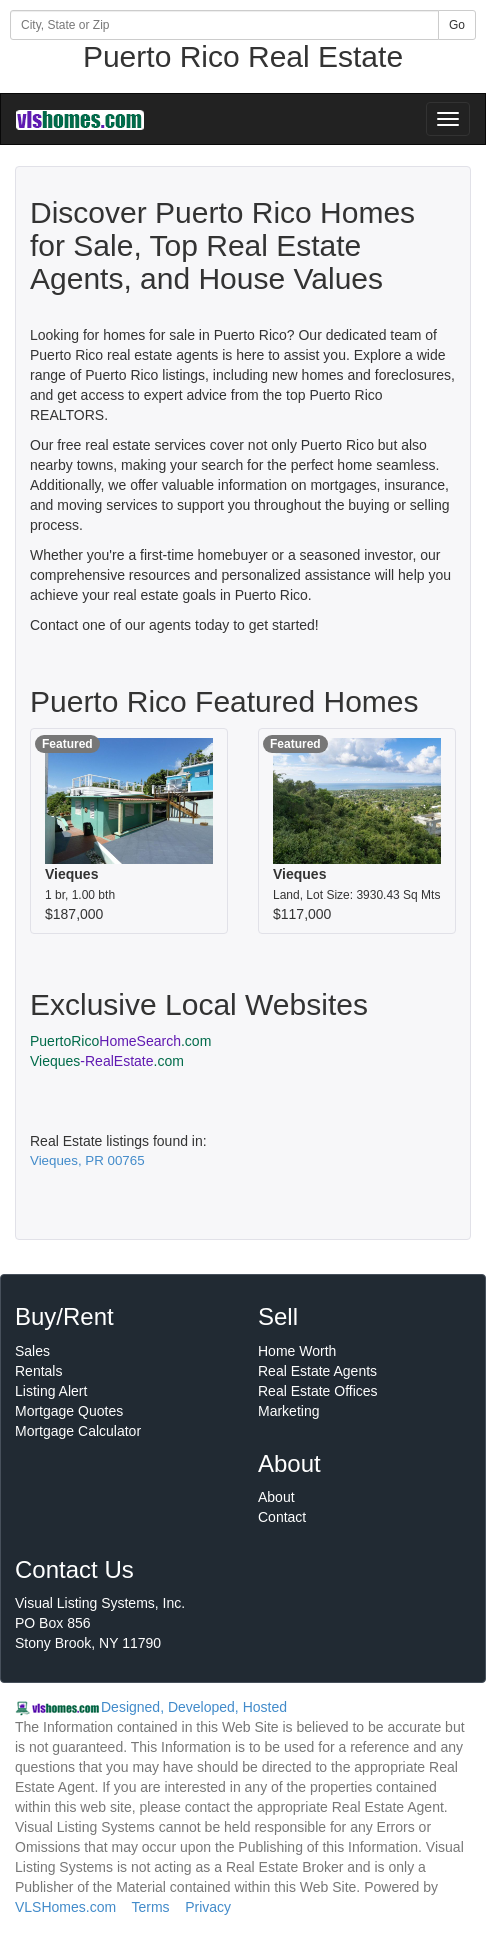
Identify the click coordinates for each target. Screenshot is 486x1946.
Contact (282, 1517)
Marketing (288, 1411)
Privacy (208, 1907)
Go (457, 25)
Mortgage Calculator (78, 1431)
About (276, 1497)
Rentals (38, 1371)
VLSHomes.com (65, 1907)
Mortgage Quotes (69, 1411)
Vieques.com (107, 1061)
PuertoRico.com (120, 1041)
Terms (150, 1907)
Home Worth (297, 1351)
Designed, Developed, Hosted (194, 1707)
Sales (32, 1351)
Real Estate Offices (318, 1391)
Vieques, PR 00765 (87, 1160)
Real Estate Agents (317, 1371)
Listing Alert (51, 1391)
